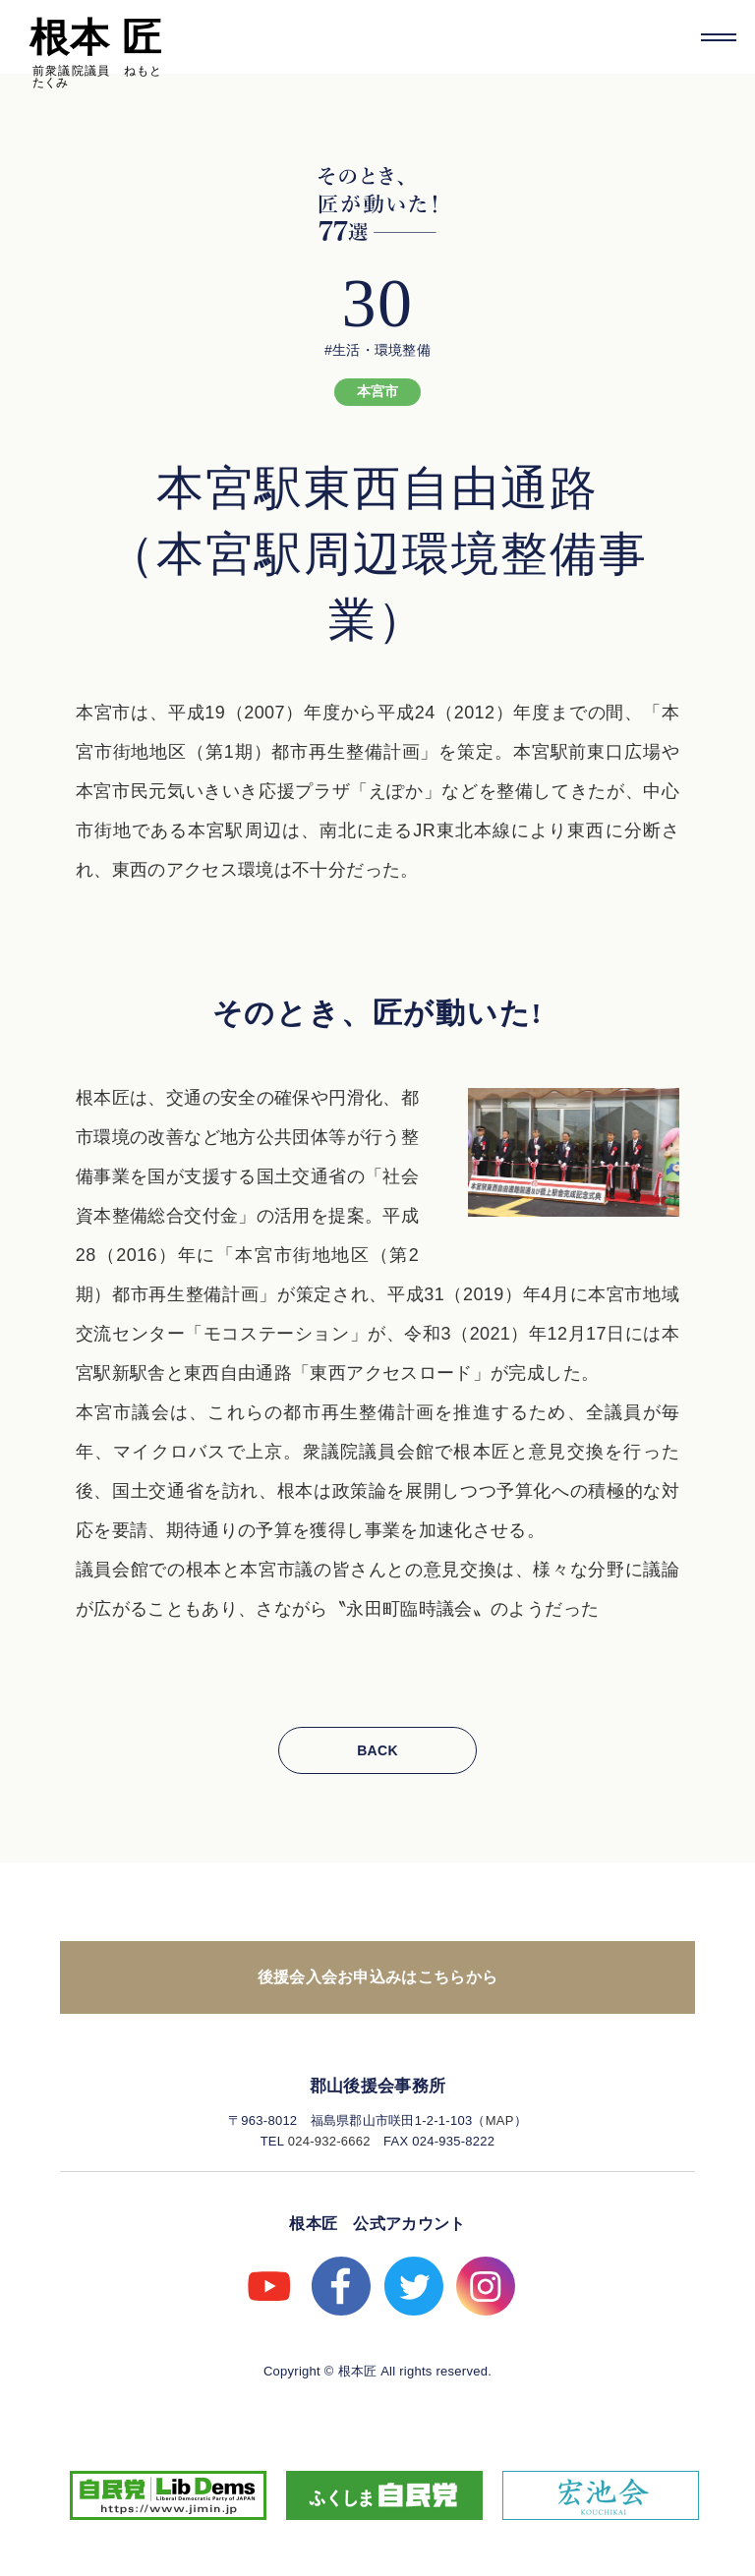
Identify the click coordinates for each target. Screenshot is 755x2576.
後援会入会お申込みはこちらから (378, 1977)
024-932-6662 (329, 2141)
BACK (377, 1750)
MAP (500, 2120)
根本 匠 (95, 37)
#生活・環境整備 (377, 350)
